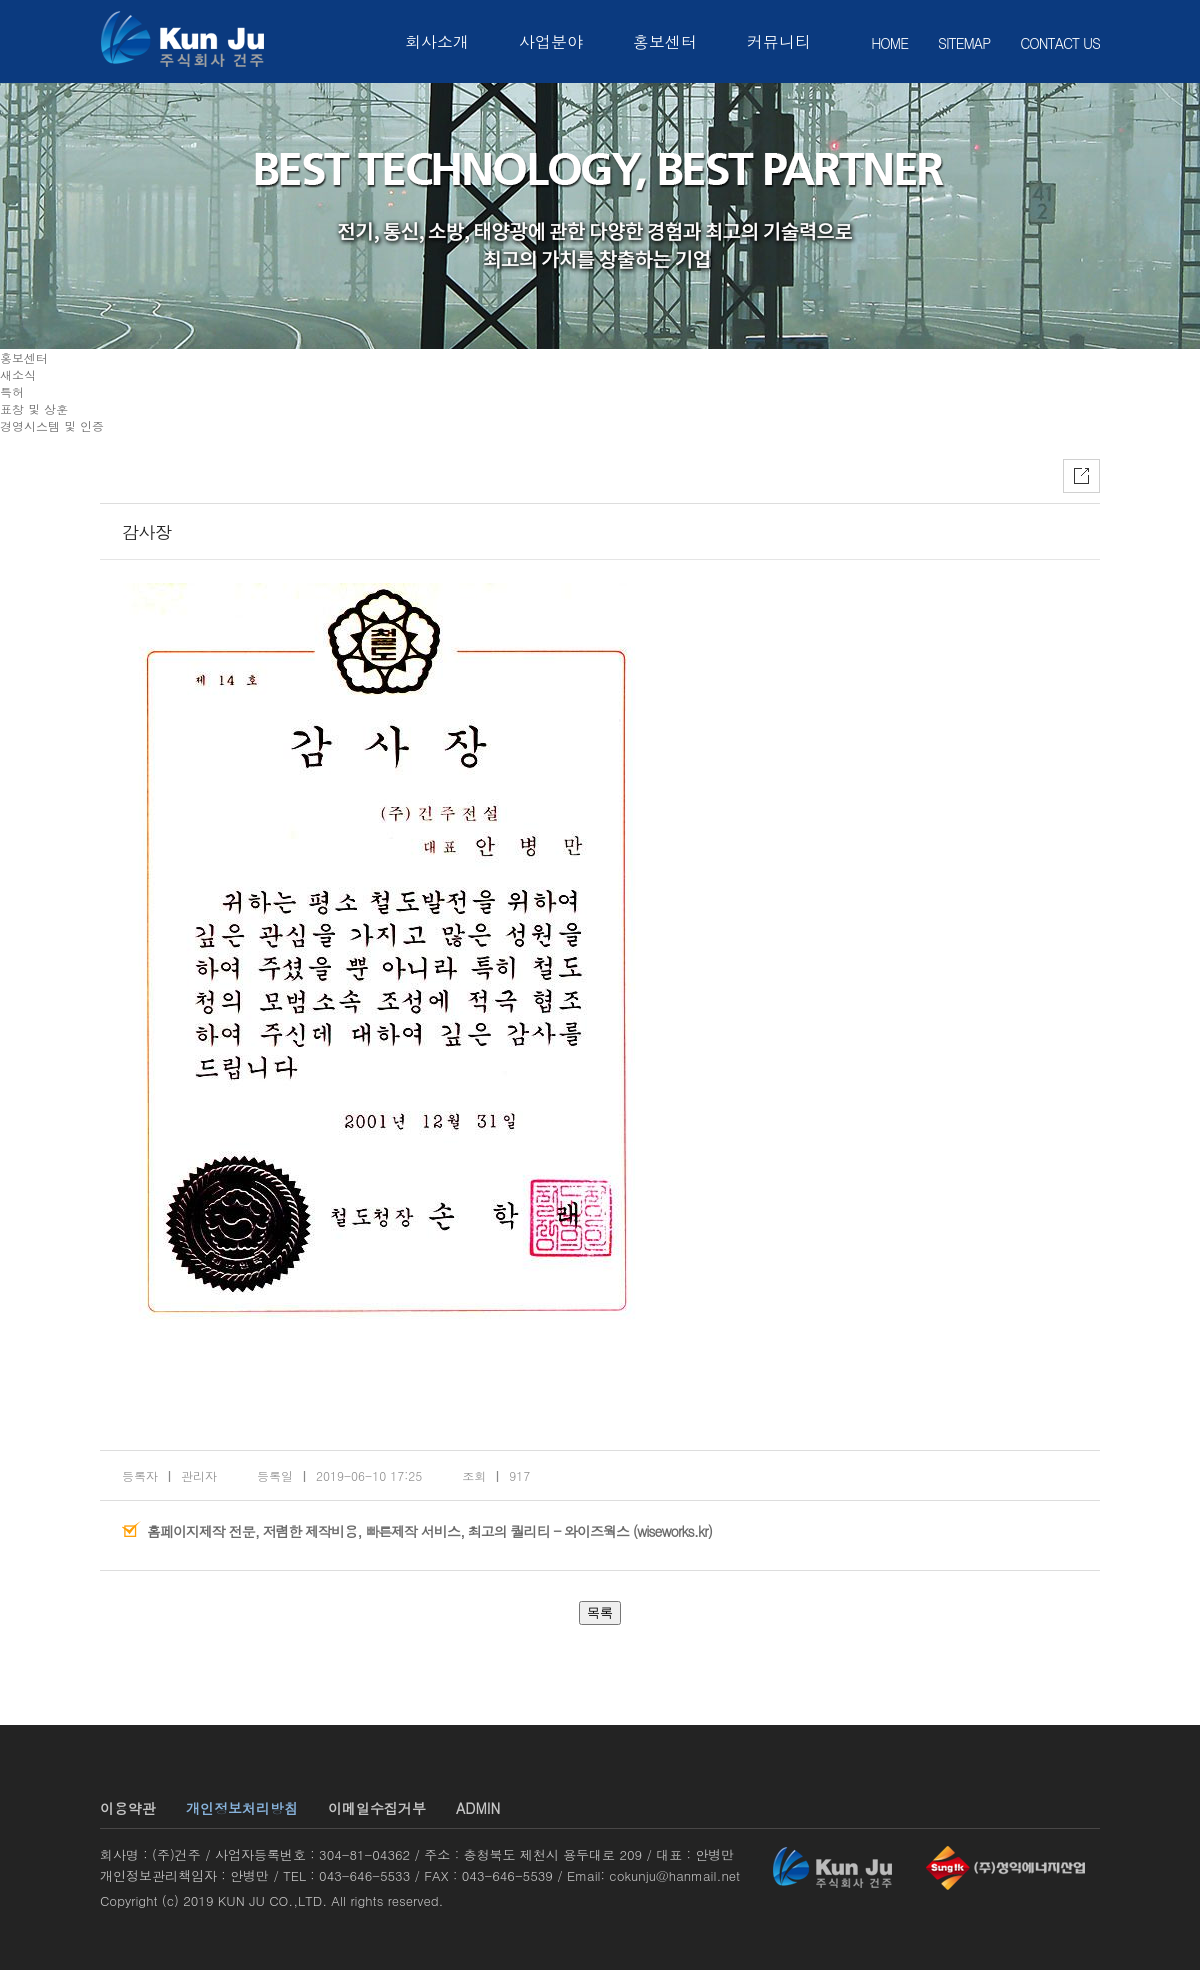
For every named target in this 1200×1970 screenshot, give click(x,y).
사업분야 (551, 41)
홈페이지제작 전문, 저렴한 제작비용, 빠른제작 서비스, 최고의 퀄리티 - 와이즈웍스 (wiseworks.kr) (429, 1531)
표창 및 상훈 (34, 408)
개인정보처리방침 (242, 1808)
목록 (600, 1612)
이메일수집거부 (377, 1808)
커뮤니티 (779, 41)
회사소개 (437, 41)
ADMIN (478, 1808)
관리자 (199, 1475)
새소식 (18, 374)
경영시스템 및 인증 (52, 425)
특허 (12, 391)
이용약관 (128, 1808)
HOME (889, 43)
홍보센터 (665, 41)
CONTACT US (1060, 43)
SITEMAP (964, 43)
